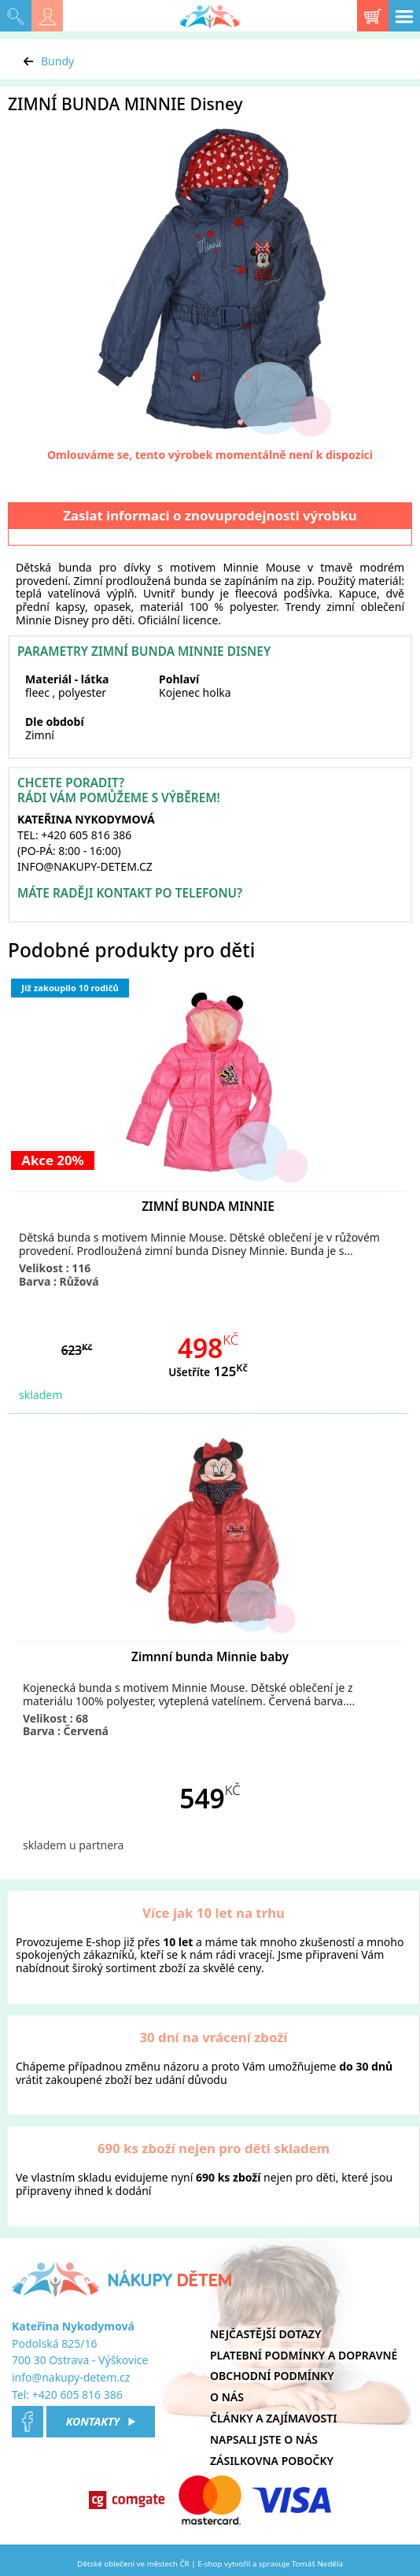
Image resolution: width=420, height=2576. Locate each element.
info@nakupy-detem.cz (71, 2377)
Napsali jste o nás (264, 2439)
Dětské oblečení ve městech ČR (133, 2564)
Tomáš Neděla (317, 2564)
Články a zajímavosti (273, 2418)
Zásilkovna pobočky (271, 2460)
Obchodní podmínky (272, 2375)
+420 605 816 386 (77, 2394)
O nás (227, 2396)
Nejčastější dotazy (265, 2333)
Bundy (57, 61)
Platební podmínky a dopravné (303, 2355)
